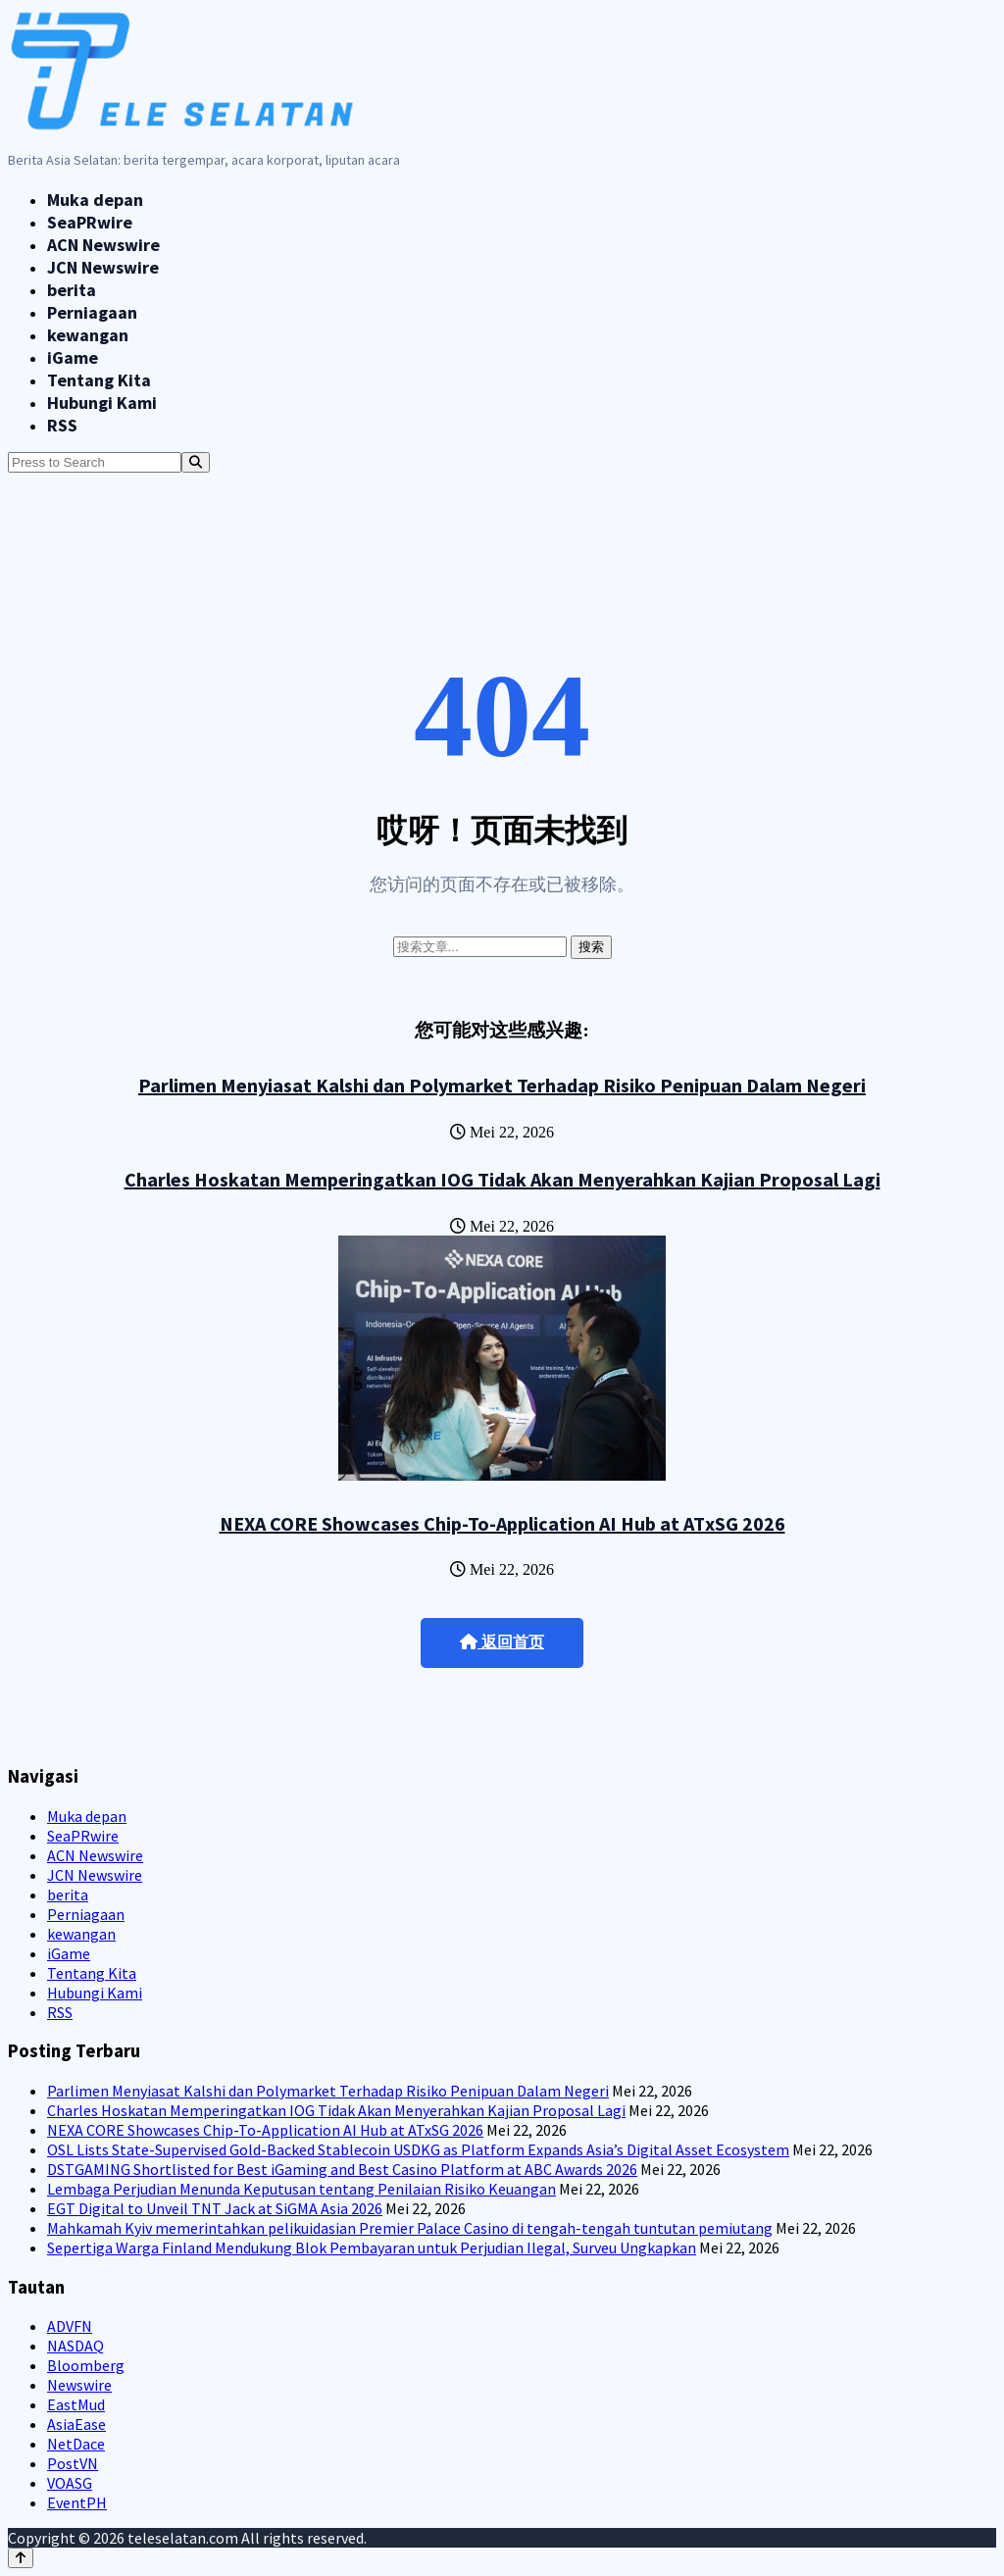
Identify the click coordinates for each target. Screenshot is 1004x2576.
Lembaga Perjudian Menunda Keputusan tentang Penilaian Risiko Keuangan (301, 2188)
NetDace (76, 2443)
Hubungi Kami (102, 402)
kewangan (87, 335)
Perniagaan (92, 312)
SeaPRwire (89, 222)
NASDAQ (75, 2345)
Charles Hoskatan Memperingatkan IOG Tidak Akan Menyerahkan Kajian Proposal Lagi (502, 1179)
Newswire (79, 2385)
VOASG (69, 2483)
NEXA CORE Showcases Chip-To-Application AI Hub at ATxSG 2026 (502, 1523)
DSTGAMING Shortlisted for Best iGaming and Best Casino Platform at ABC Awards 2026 (342, 2169)
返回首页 (502, 1642)
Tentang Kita (99, 380)
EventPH (77, 2502)
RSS (62, 425)
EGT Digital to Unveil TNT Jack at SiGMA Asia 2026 (214, 2208)
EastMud (76, 2404)
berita (71, 289)
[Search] (195, 462)
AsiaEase (76, 2424)
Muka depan (95, 199)
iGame (72, 357)
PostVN (72, 2463)
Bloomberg (86, 2365)
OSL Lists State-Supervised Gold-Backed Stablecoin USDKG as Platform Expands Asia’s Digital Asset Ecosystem (418, 2149)
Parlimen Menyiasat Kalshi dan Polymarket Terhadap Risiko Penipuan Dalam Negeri (502, 1085)
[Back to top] (20, 2558)
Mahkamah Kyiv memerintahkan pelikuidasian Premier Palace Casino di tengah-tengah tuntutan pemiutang (410, 2228)
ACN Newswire (103, 244)
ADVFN (69, 2326)
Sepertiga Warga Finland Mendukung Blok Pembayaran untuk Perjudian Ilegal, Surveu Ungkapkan (371, 2247)
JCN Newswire (103, 267)
